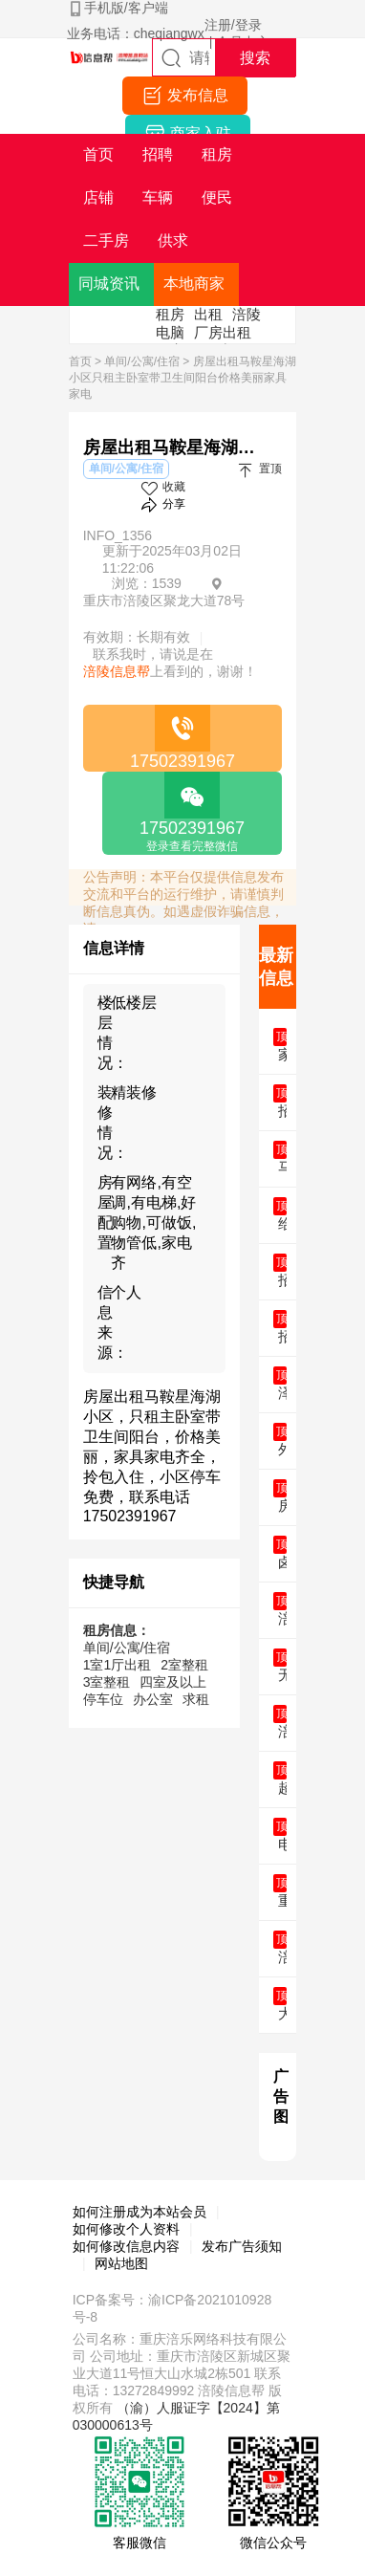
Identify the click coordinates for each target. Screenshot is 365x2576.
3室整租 (107, 1682)
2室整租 (184, 1664)
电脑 (170, 332)
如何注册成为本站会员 (139, 2211)
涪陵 (246, 314)
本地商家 (194, 283)
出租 (208, 314)
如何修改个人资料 (126, 2229)
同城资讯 (109, 283)
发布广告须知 (242, 2246)
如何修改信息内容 (126, 2246)
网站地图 (121, 2263)
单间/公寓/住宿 (142, 361)
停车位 (103, 1699)
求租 (195, 1699)
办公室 (153, 1699)
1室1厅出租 (117, 1664)
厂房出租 (222, 332)
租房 (170, 314)
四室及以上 (173, 1682)
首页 (80, 361)
